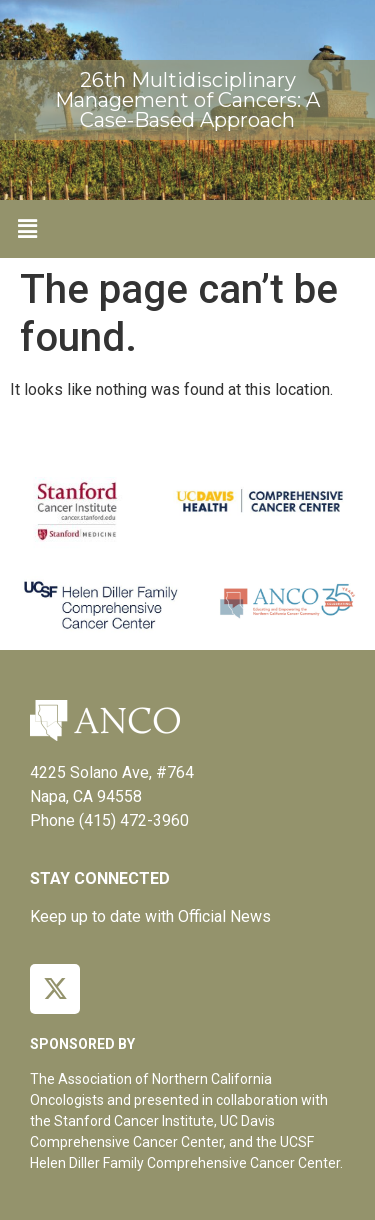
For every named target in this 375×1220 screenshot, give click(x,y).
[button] (27, 229)
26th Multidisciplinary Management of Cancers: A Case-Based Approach (187, 100)
